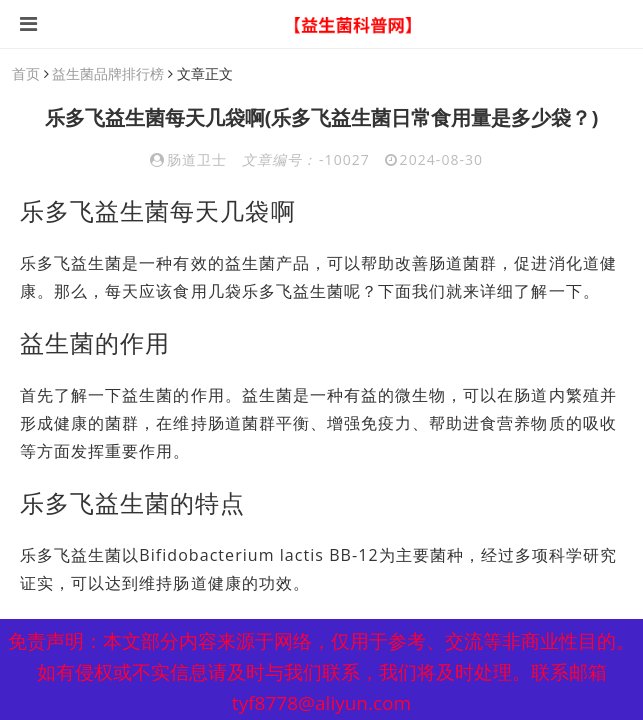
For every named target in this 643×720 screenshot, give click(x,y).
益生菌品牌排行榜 (108, 73)
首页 (26, 73)
